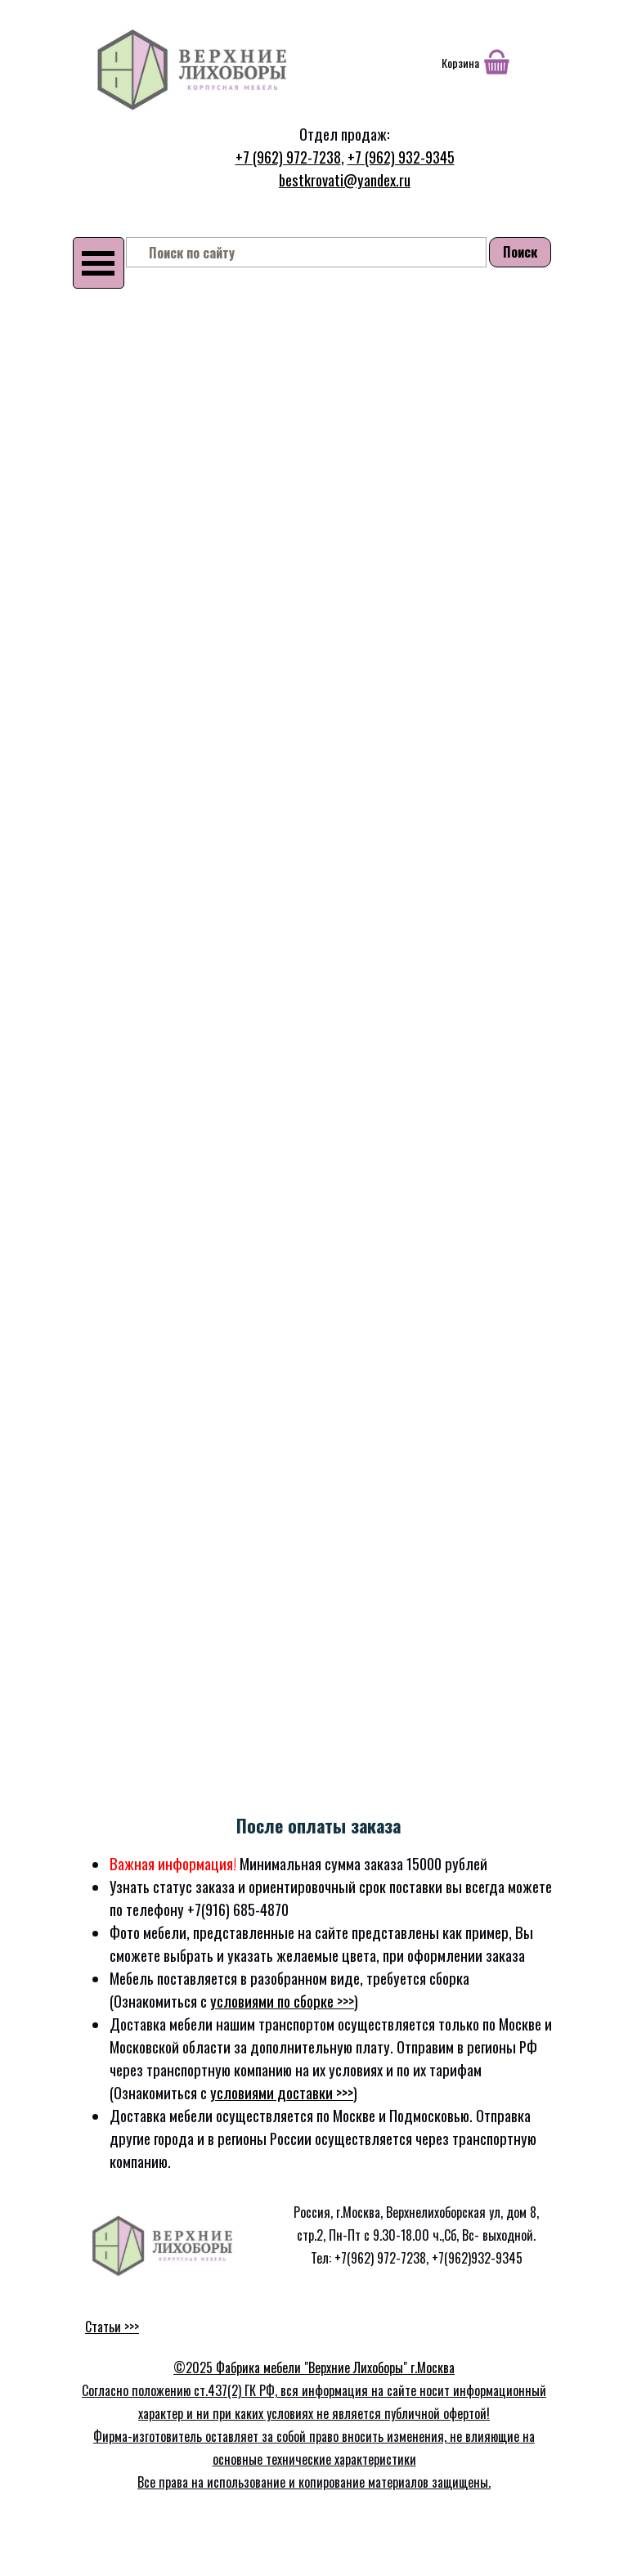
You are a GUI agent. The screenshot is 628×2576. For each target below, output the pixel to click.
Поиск (520, 252)
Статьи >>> (112, 2326)
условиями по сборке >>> (282, 2001)
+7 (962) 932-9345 (401, 157)
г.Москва (432, 2367)
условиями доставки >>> (281, 2092)
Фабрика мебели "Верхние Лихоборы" (313, 2367)
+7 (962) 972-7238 (288, 157)
